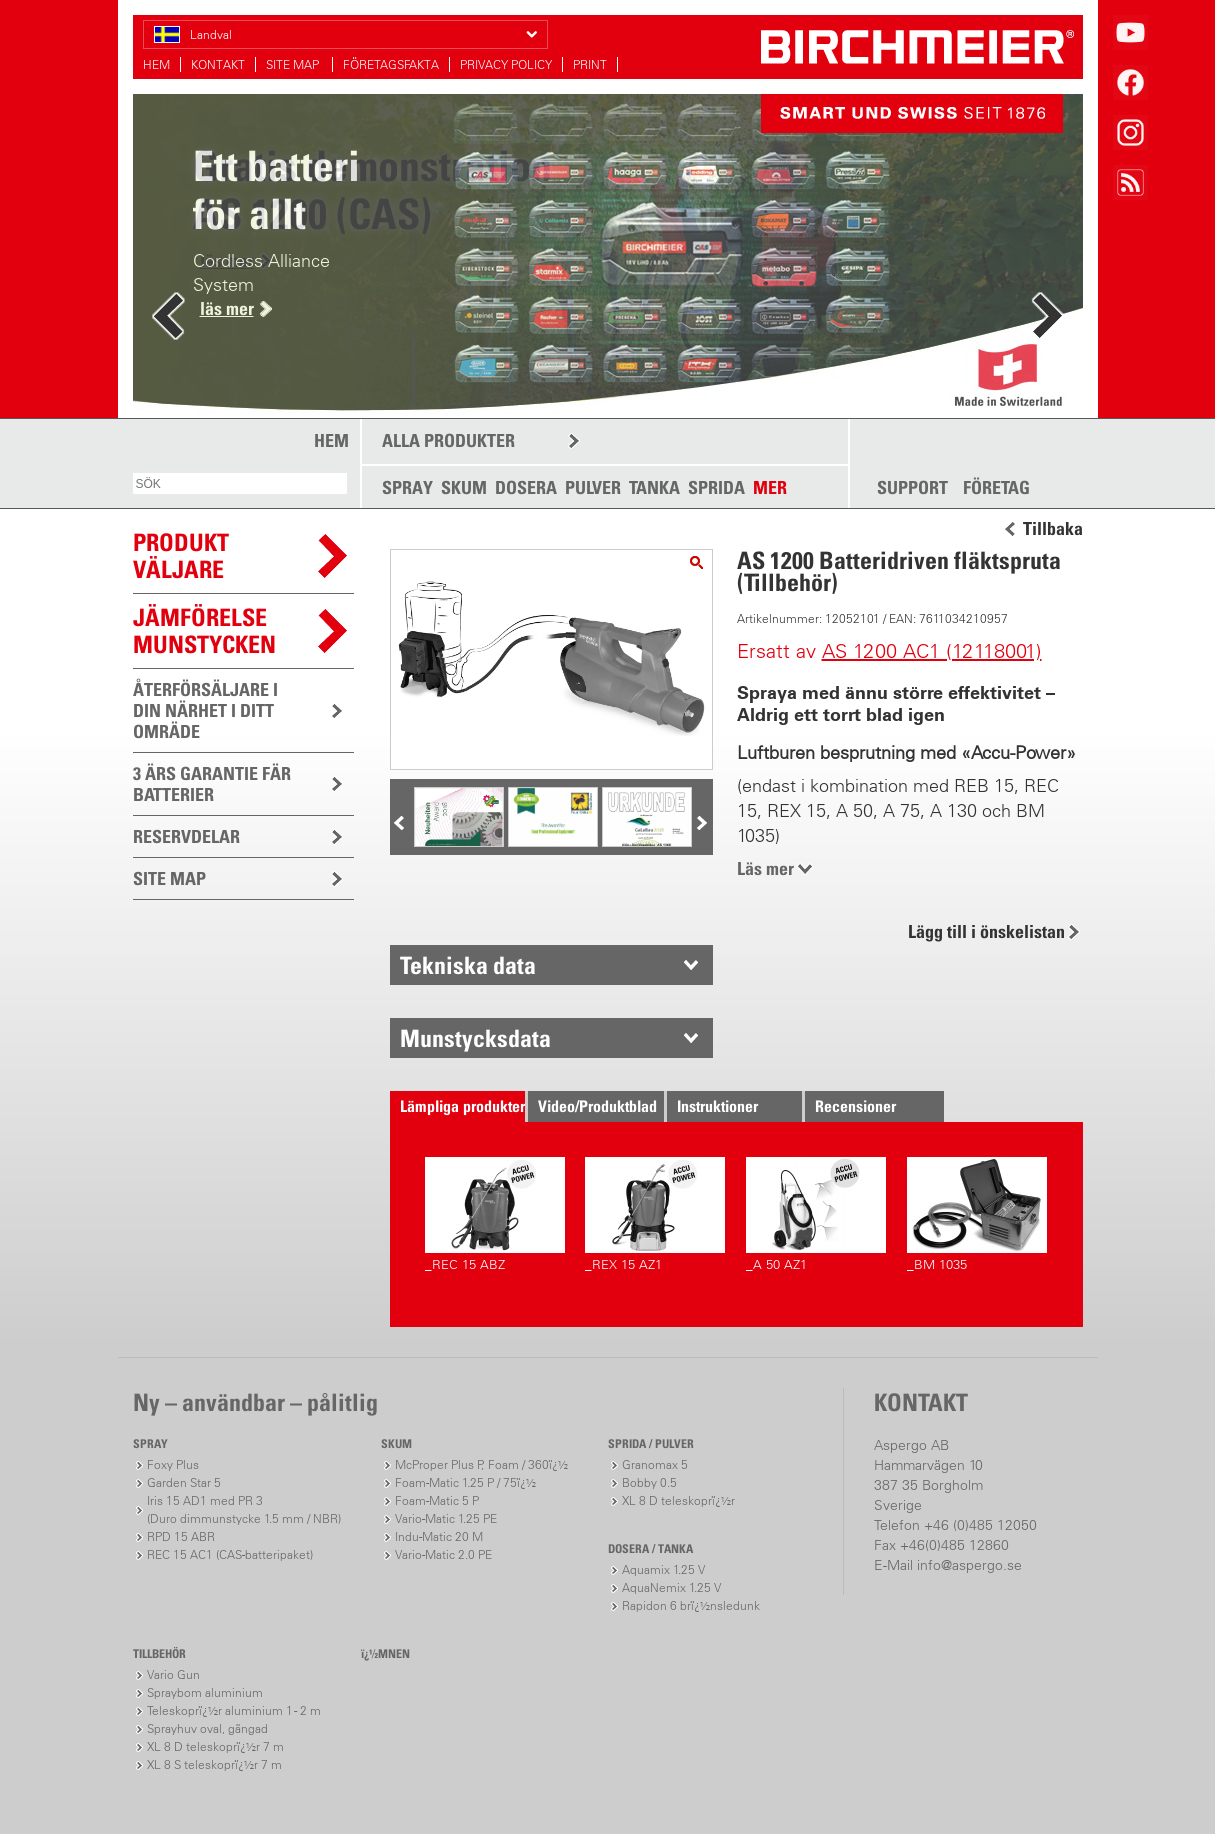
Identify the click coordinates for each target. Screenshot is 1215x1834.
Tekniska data (468, 965)
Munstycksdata (475, 1038)
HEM (156, 64)
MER (770, 487)
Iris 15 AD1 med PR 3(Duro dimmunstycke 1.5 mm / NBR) (244, 1509)
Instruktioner (717, 1106)
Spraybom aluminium (205, 1692)
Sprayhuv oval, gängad (207, 1728)
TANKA (654, 487)
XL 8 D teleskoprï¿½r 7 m (215, 1746)
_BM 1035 (977, 1214)
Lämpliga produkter (462, 1106)
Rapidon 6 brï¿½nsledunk (691, 1605)
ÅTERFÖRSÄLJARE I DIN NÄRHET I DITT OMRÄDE (205, 710)
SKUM (464, 487)
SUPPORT (912, 488)
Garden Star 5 (184, 1482)
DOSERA (526, 487)
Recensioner (855, 1106)
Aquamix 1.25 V (663, 1569)
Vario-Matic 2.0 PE (443, 1554)
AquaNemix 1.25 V (671, 1587)
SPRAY (407, 487)
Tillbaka (1053, 529)
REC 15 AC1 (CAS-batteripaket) (230, 1554)
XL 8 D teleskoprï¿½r (678, 1500)
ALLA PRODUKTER (448, 440)
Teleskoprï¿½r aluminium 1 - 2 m (234, 1710)
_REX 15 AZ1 (655, 1214)
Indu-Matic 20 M (439, 1536)
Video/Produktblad (597, 1106)
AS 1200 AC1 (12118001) (932, 651)
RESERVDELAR (186, 836)
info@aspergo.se (969, 1565)
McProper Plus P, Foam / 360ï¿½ (481, 1464)
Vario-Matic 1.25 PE (446, 1518)
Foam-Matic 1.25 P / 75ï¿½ (465, 1482)
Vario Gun (173, 1674)
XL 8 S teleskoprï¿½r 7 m (214, 1764)
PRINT (590, 64)
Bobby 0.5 (649, 1482)
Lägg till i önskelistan (986, 931)
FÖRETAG (996, 488)
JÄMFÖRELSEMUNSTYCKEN (204, 630)
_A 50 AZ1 (816, 1214)
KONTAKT (218, 64)
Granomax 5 (655, 1464)
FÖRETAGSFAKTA (391, 64)
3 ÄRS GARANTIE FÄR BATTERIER (212, 784)
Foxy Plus (173, 1464)
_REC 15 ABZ (495, 1214)
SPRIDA (716, 487)
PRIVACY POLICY (506, 64)
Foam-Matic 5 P (437, 1500)
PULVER (593, 487)
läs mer (227, 308)
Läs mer (765, 868)
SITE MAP (294, 64)
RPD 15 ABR (181, 1536)
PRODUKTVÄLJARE (181, 555)
